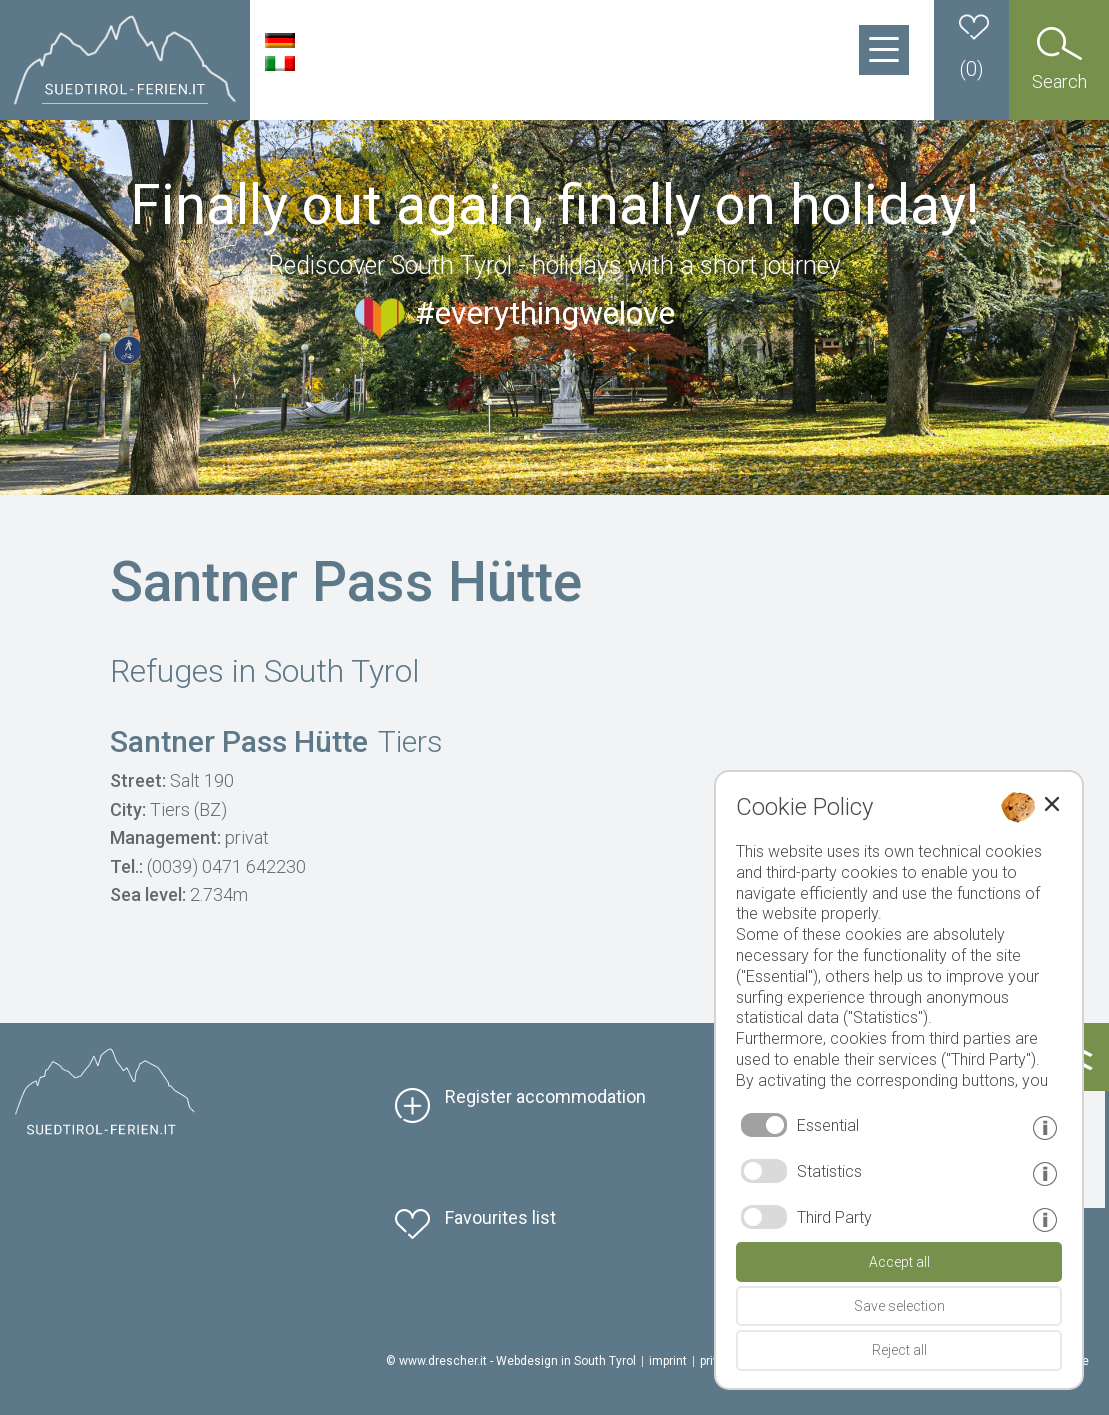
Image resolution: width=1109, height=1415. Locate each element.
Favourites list (500, 1217)
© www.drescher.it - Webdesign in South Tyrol (511, 1361)
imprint (668, 1361)
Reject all (899, 1350)
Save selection (899, 1306)
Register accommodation (545, 1096)
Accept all (899, 1262)
